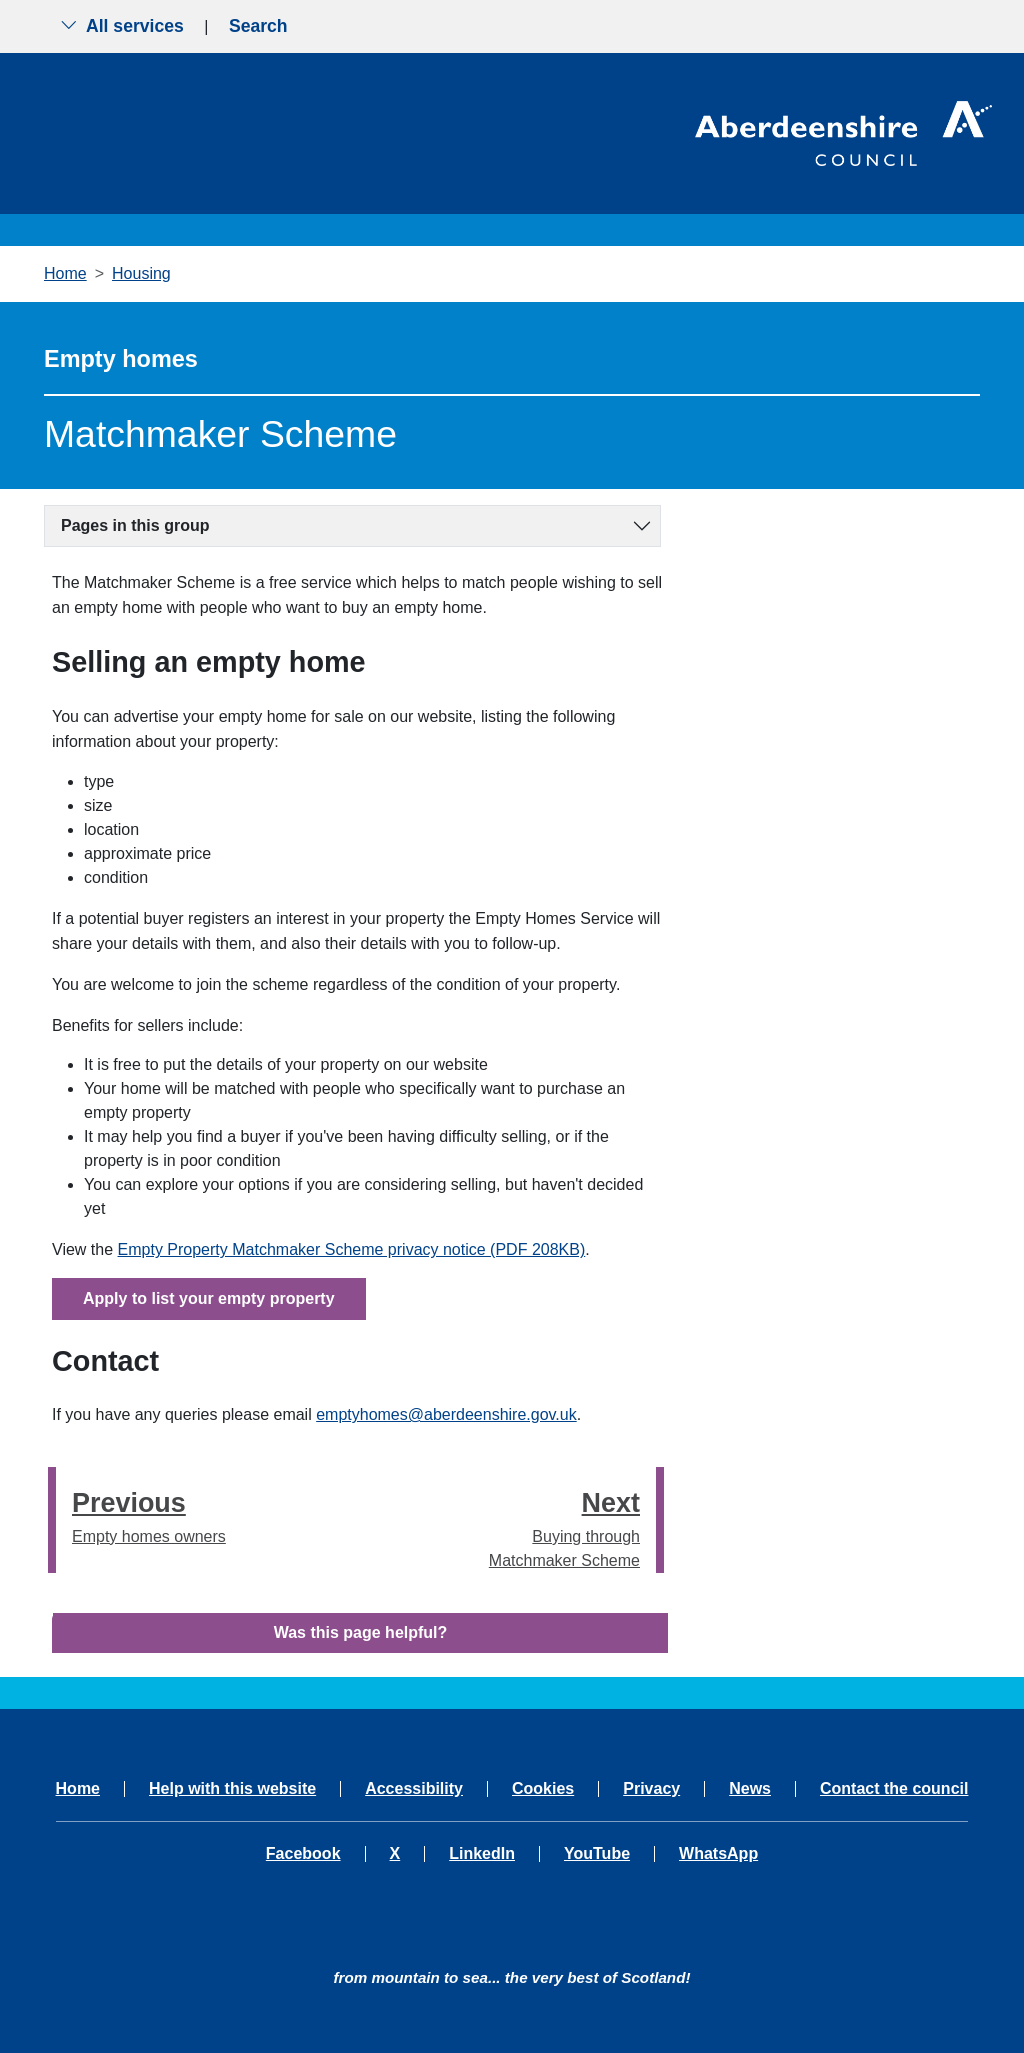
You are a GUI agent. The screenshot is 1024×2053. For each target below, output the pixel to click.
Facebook (303, 1854)
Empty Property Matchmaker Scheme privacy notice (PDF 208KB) (352, 1249)
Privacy (651, 1789)
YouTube (597, 1854)
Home (65, 273)
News (750, 1789)
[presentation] (52, 1520)
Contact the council (894, 1789)
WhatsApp (718, 1854)
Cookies (543, 1789)
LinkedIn (482, 1854)
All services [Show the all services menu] (122, 26)
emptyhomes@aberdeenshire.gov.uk (446, 1414)
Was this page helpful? (361, 1632)
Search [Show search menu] (258, 26)
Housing (141, 273)
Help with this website (232, 1789)
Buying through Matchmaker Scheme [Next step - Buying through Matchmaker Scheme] (555, 1525)
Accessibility (414, 1789)
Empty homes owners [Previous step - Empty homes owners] (149, 1513)
